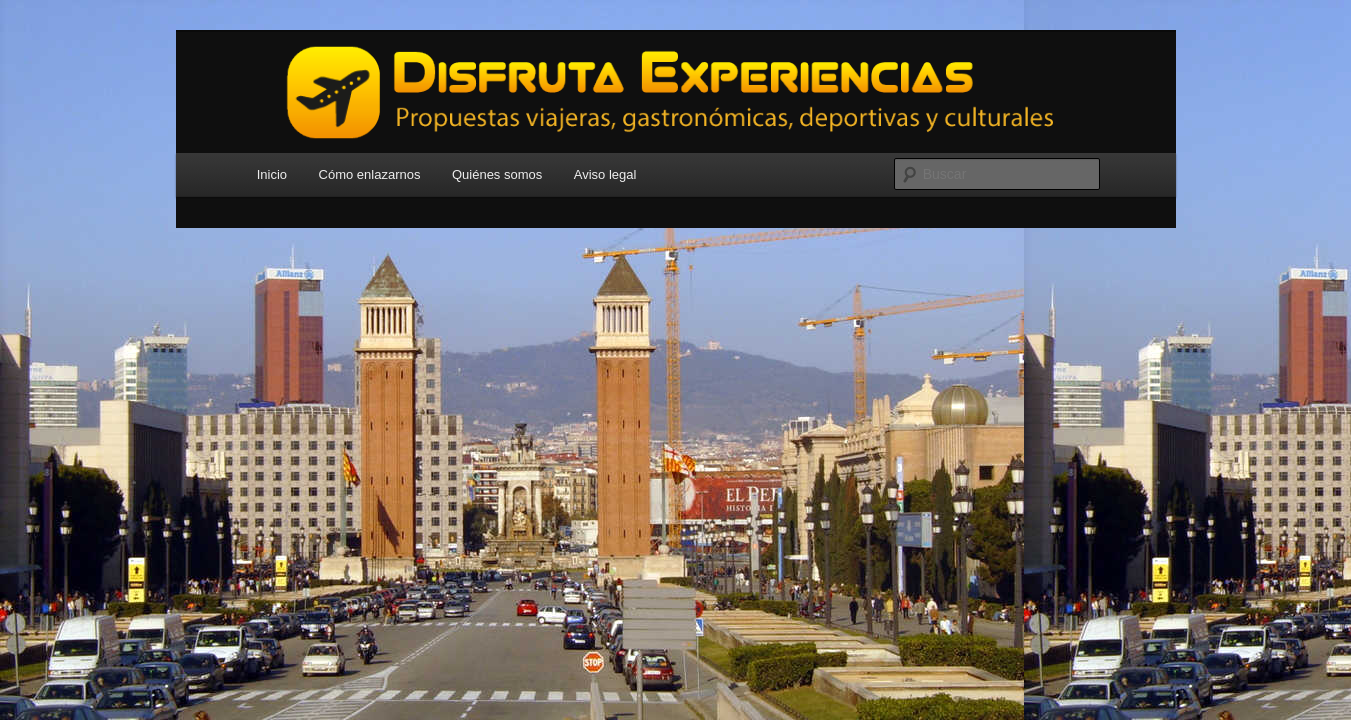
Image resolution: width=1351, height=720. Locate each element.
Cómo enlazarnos (370, 174)
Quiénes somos (497, 174)
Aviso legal (605, 174)
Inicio (272, 174)
